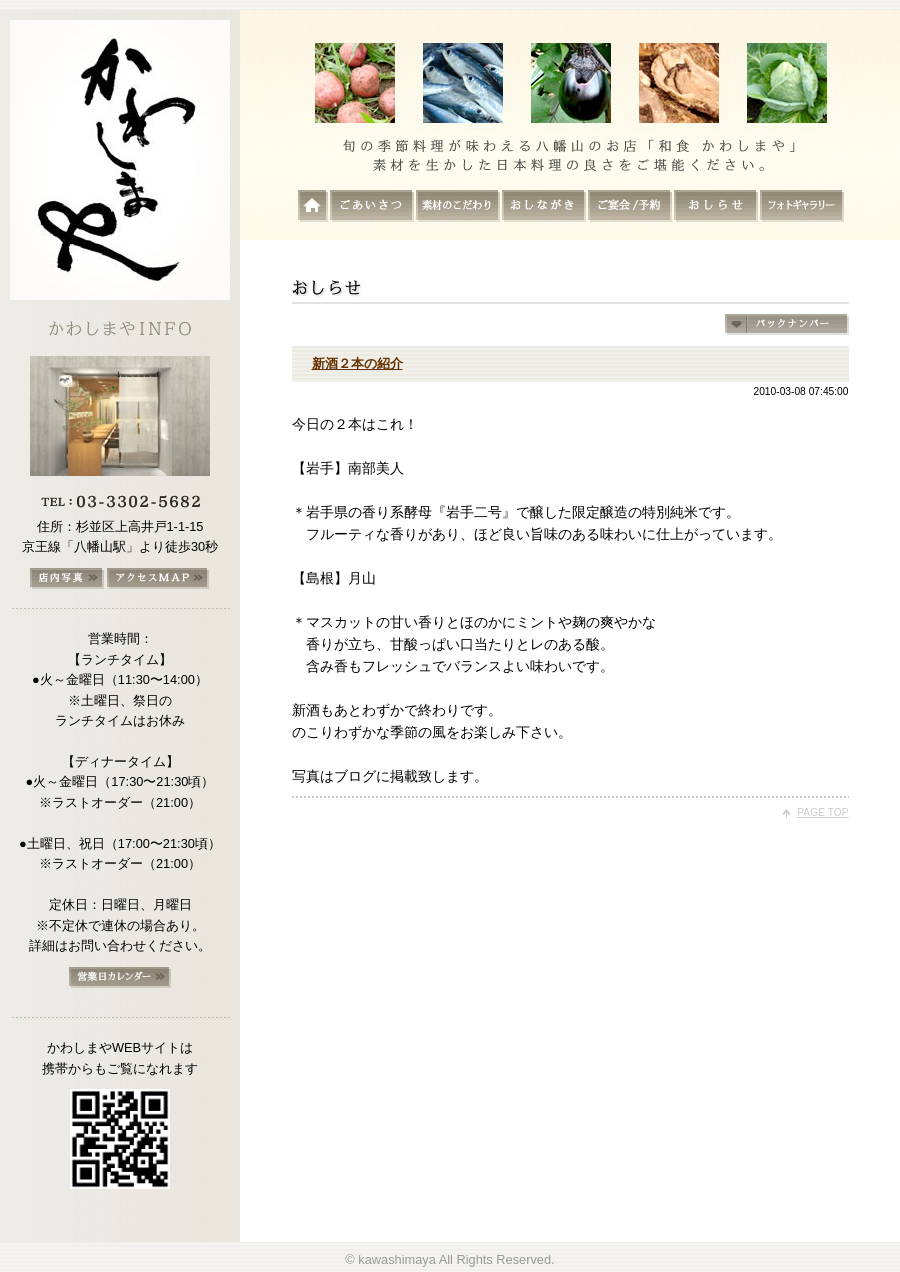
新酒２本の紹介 (357, 363)
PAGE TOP (822, 812)
